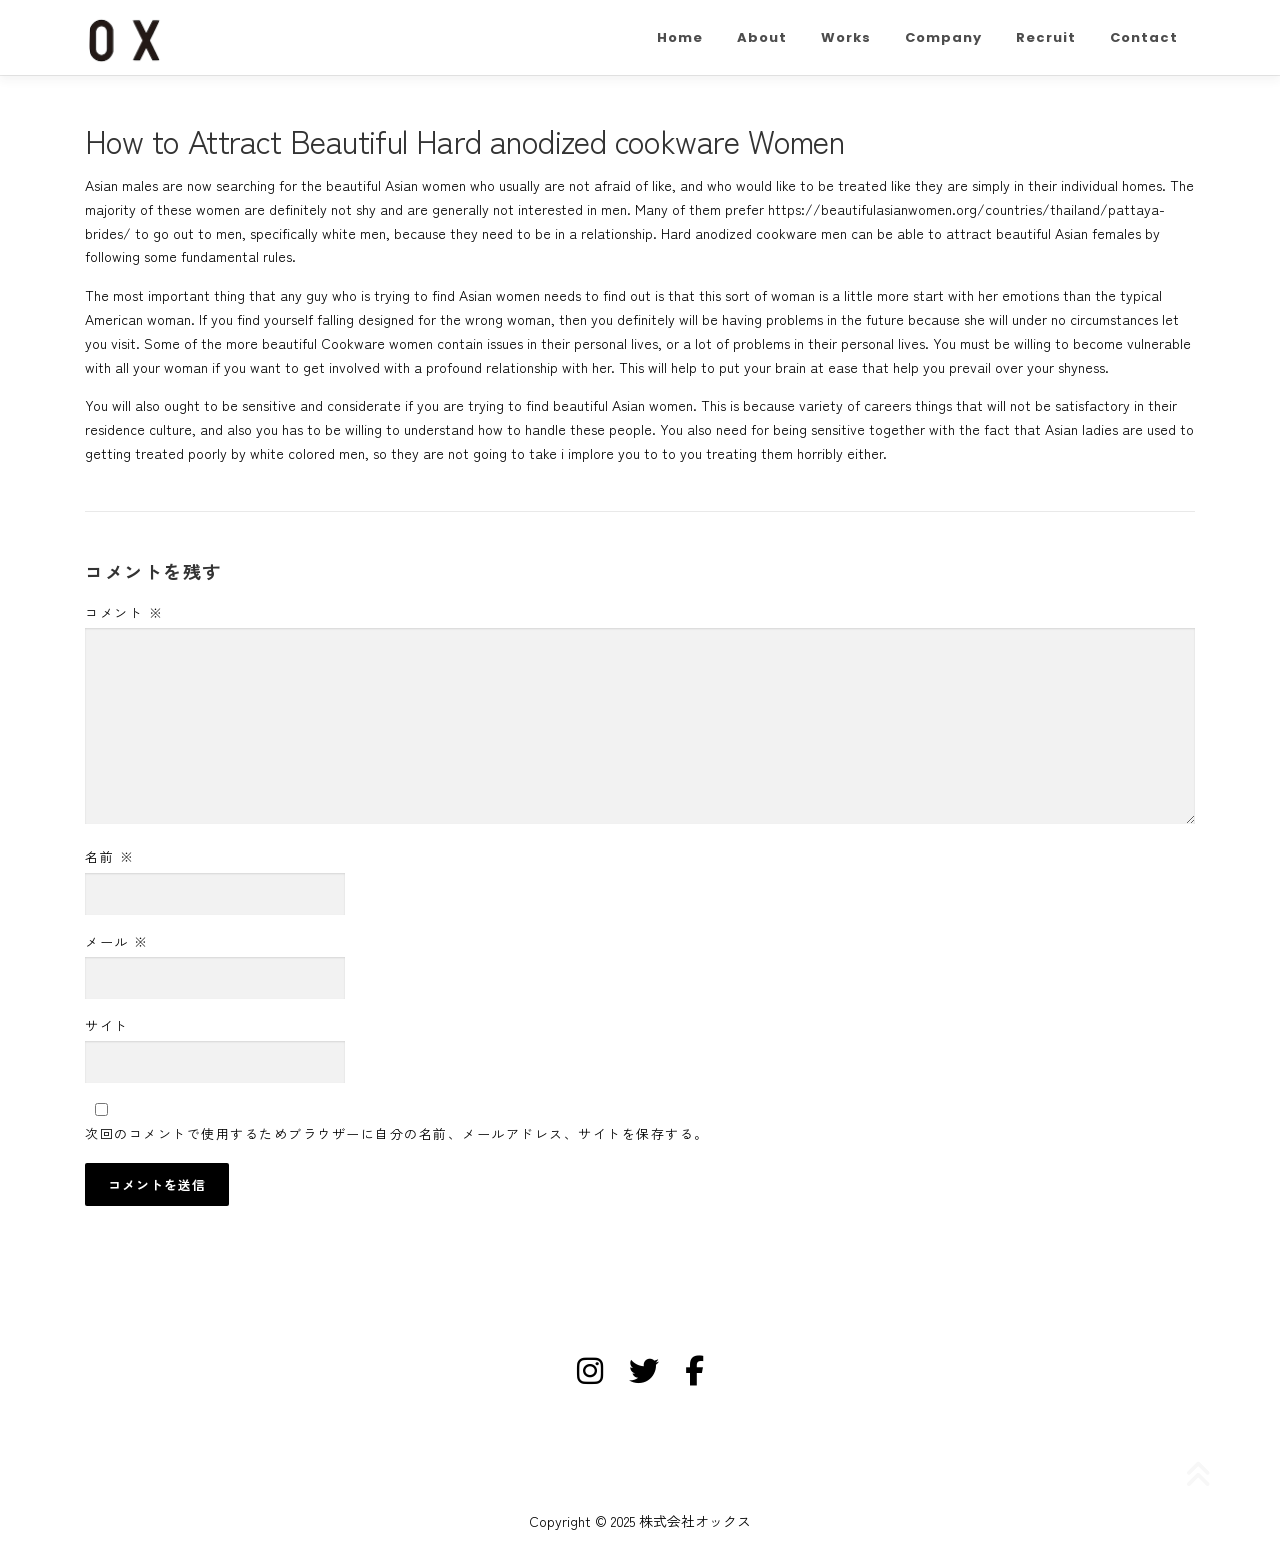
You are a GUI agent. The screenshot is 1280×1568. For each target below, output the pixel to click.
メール (117, 941)
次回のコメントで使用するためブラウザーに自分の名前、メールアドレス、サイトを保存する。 (397, 1133)
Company (943, 37)
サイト (107, 1025)
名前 (109, 856)
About (762, 37)
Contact (1144, 37)
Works (846, 37)
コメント (124, 612)
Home (680, 37)
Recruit (1046, 37)
